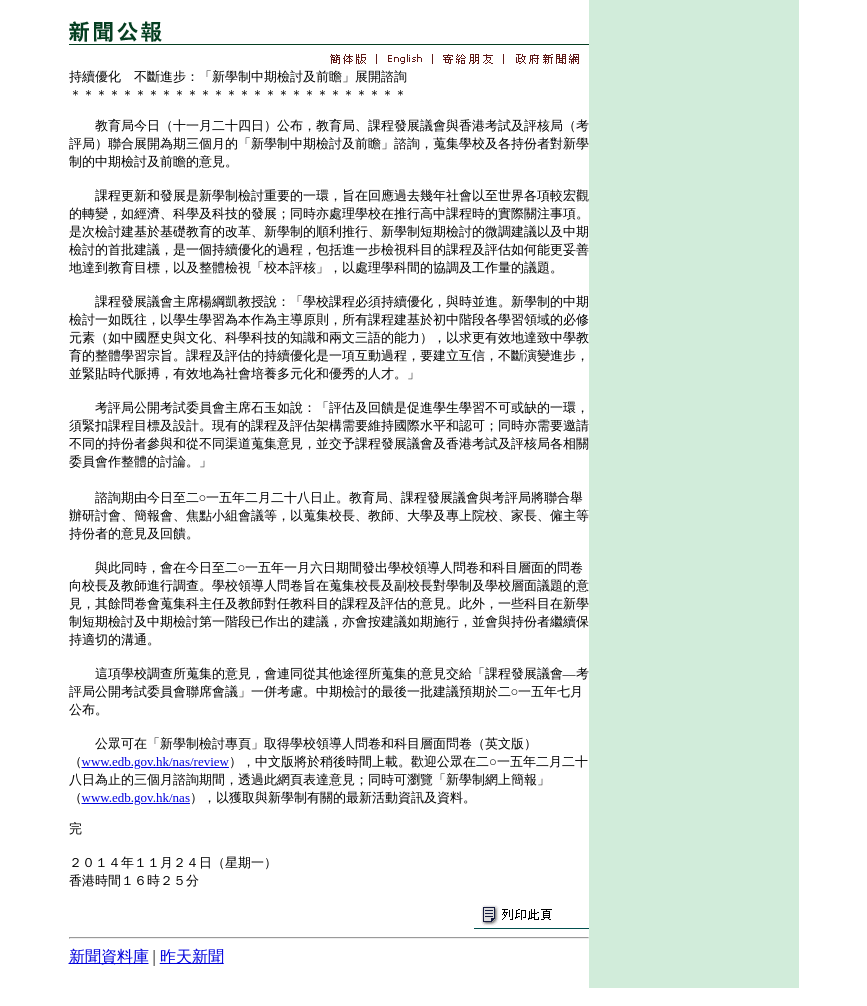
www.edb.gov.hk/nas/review (155, 761)
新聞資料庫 (109, 956)
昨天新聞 (192, 956)
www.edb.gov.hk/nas (136, 797)
